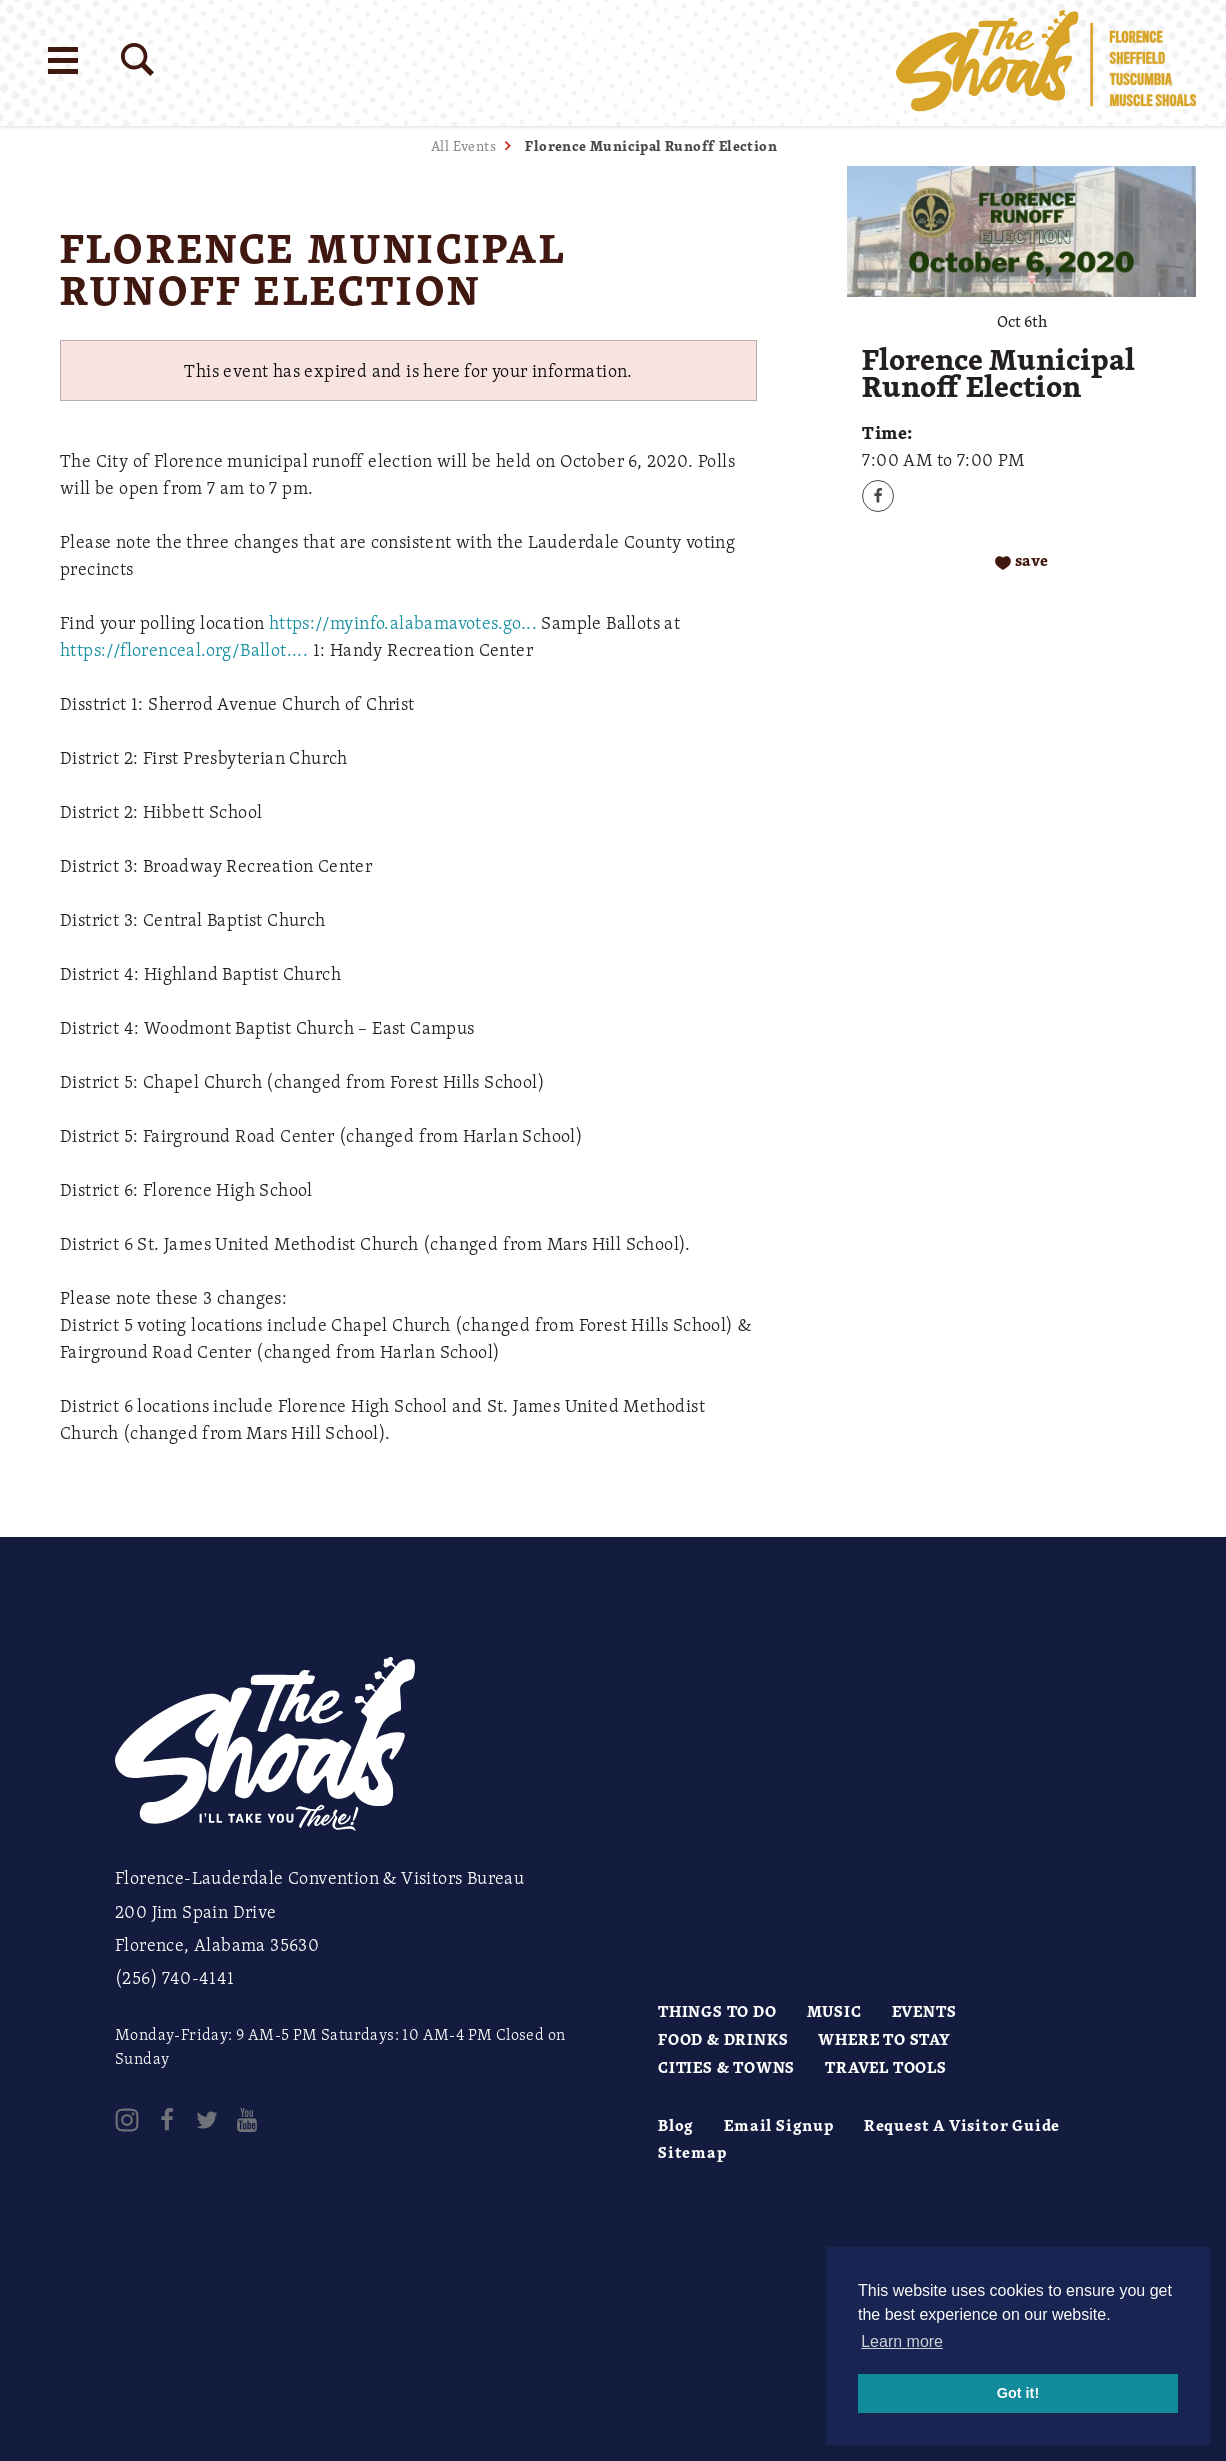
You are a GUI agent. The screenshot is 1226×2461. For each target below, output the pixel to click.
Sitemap (692, 2152)
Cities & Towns (726, 2067)
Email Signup (779, 2125)
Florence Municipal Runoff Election (651, 145)
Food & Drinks (723, 2039)
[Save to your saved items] (1021, 561)
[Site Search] (137, 59)
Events (924, 2011)
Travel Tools (886, 2067)
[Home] (1046, 63)
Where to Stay (884, 2039)
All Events (463, 145)
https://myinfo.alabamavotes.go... (403, 622)
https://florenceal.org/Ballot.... (184, 649)
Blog (676, 2125)
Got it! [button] (1018, 2393)
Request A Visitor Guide (962, 2125)
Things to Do (717, 2011)
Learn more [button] (902, 2341)
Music (834, 2011)
